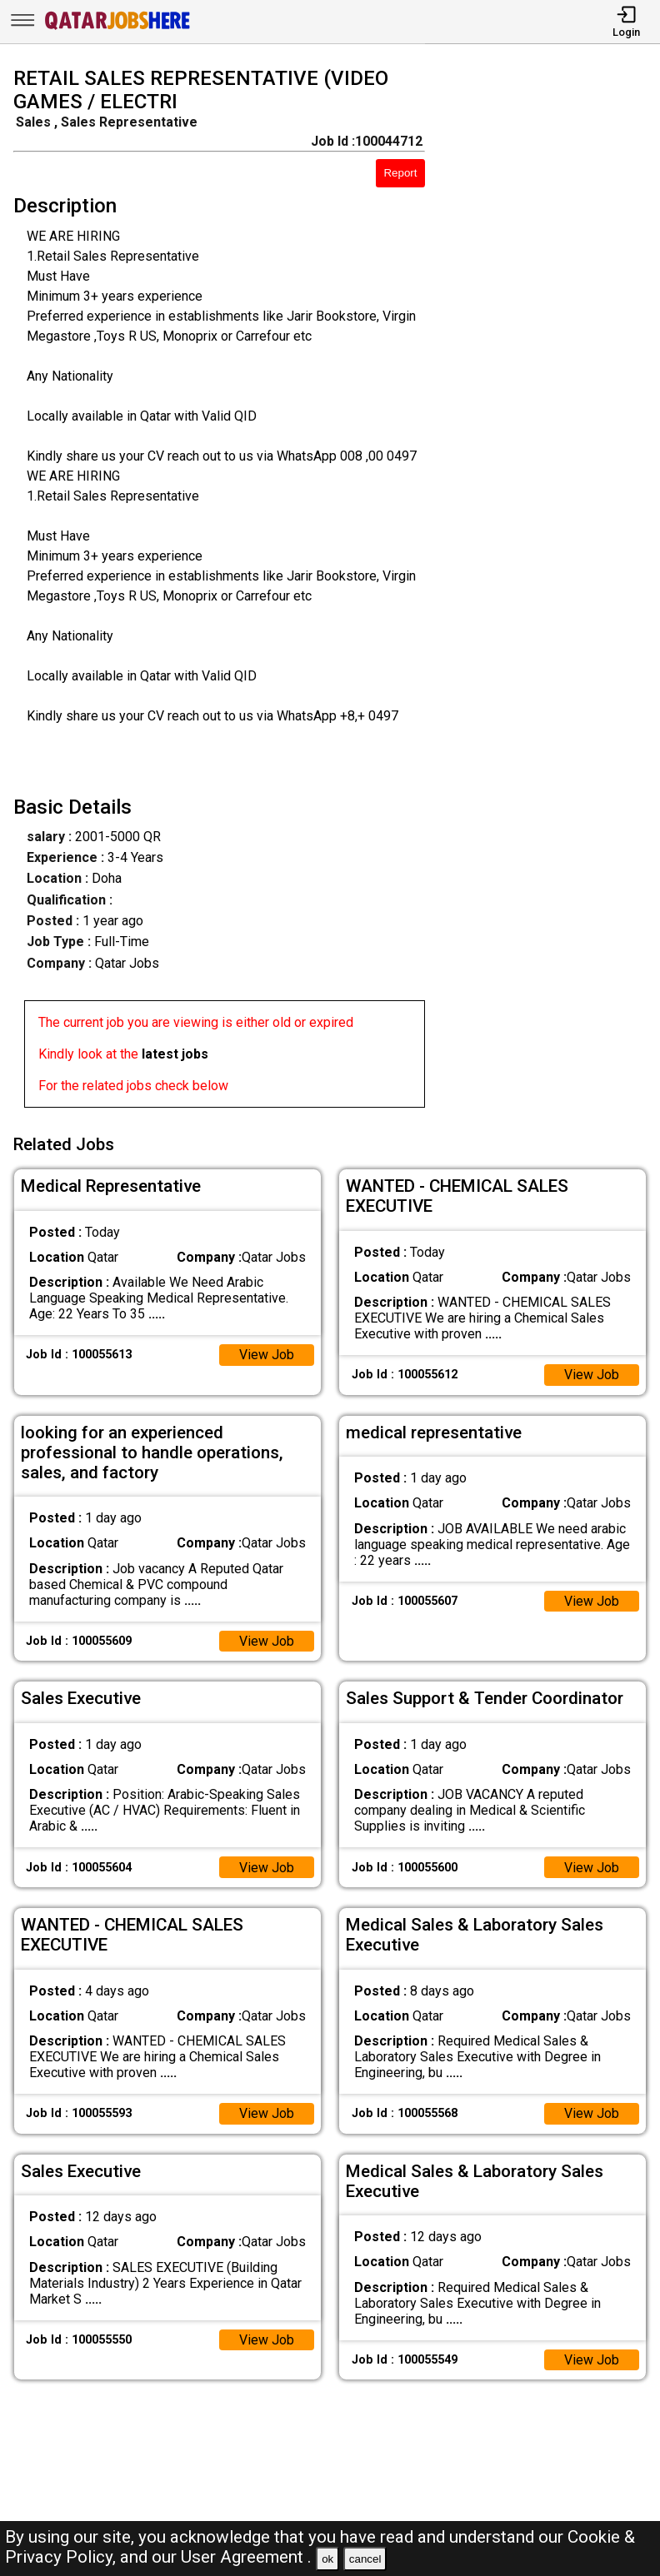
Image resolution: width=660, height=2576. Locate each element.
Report (400, 173)
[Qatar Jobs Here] (117, 28)
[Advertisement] (551, 590)
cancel (365, 2559)
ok (327, 2559)
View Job (266, 1354)
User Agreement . (246, 2557)
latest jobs (175, 1054)
